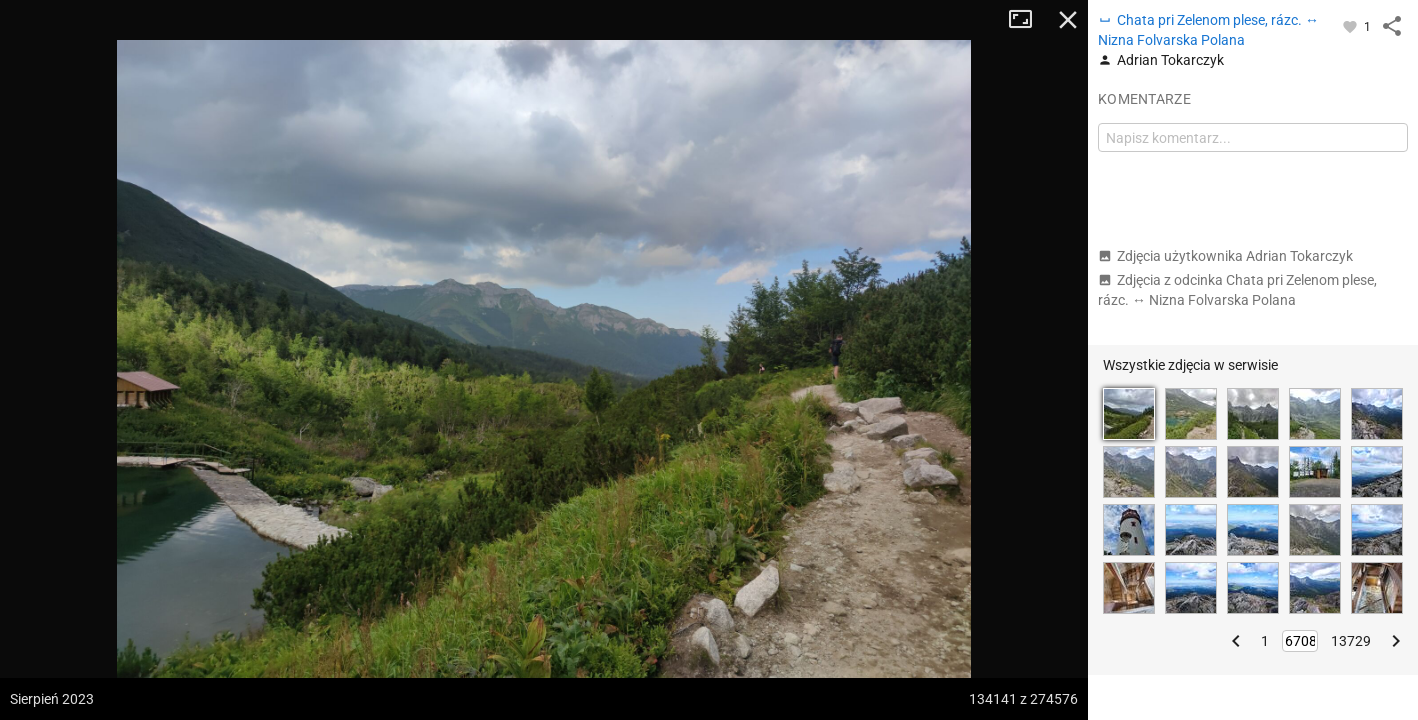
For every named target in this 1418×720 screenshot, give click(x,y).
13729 (1351, 641)
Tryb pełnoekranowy (1028, 20)
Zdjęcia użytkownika (1225, 256)
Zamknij (1068, 20)
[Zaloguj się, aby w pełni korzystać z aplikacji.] (1351, 26)
